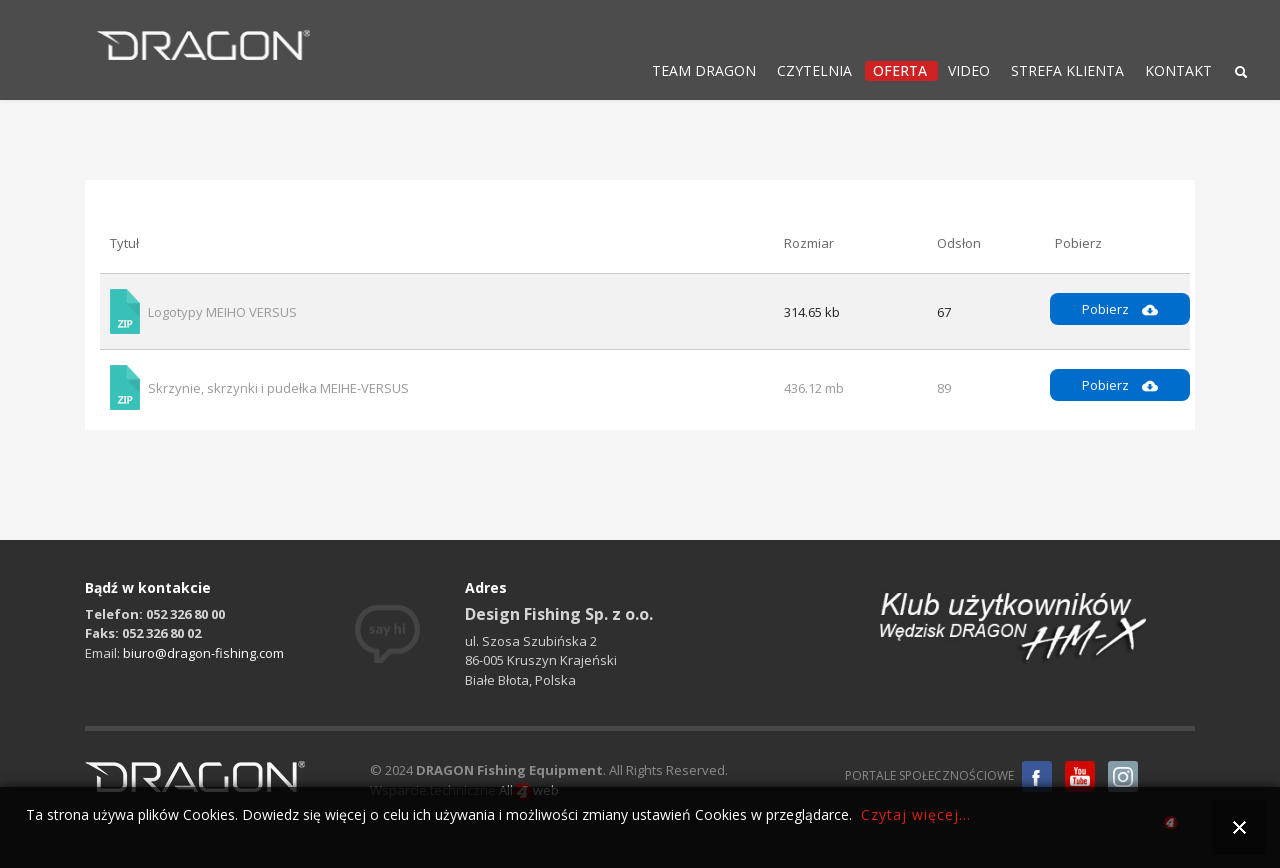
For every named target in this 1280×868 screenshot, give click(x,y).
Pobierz (1120, 309)
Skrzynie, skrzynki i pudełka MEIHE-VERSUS (278, 388)
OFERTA (900, 70)
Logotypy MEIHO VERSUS (222, 312)
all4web (1170, 825)
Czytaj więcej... (916, 814)
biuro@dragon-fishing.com (203, 653)
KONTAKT (1178, 70)
